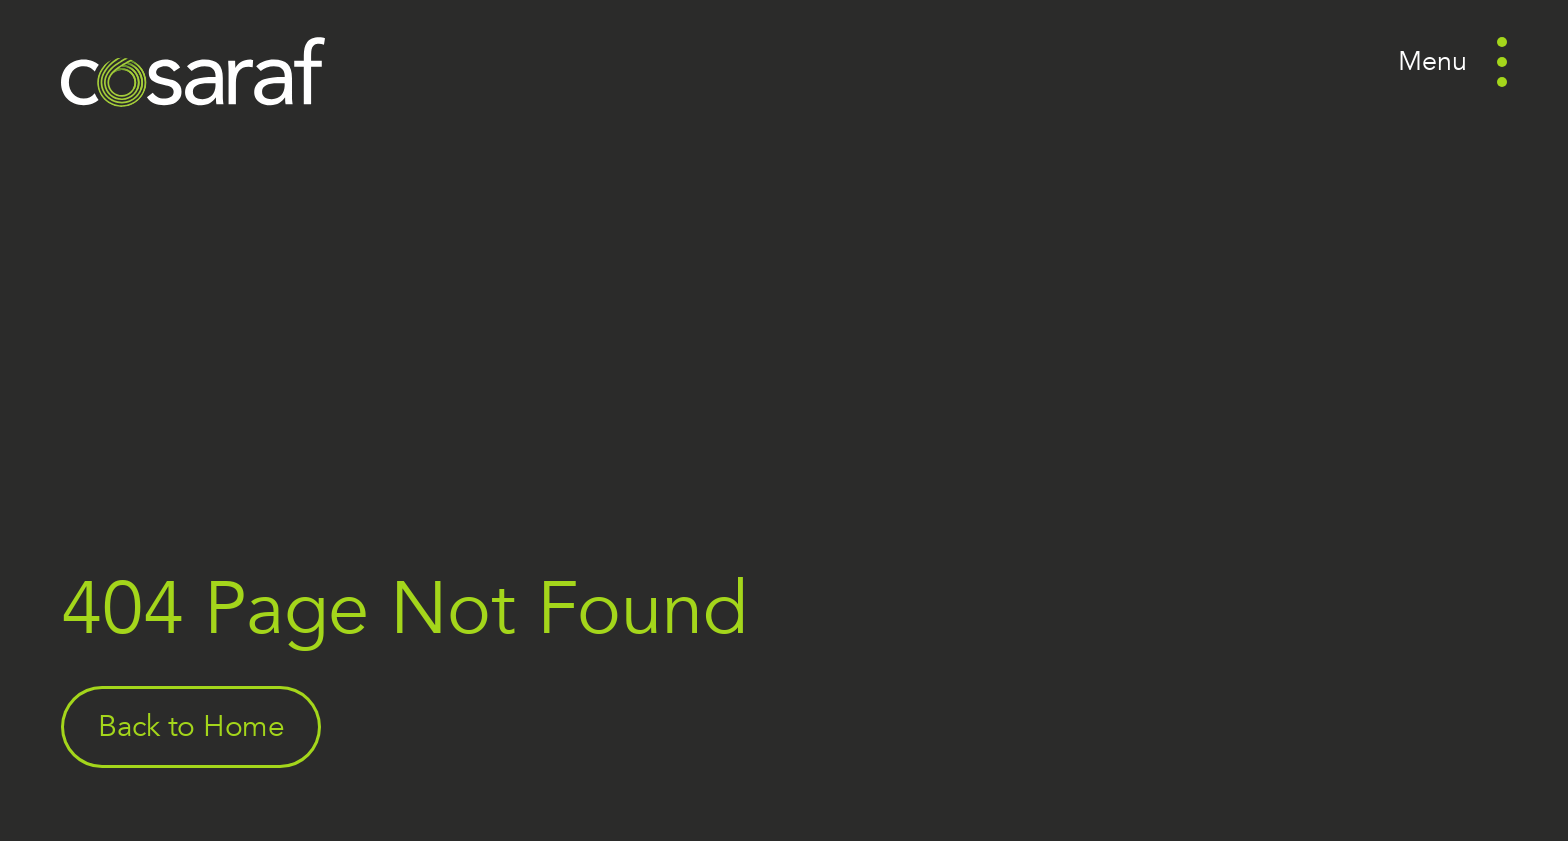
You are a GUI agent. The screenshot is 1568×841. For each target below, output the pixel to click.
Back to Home (191, 726)
